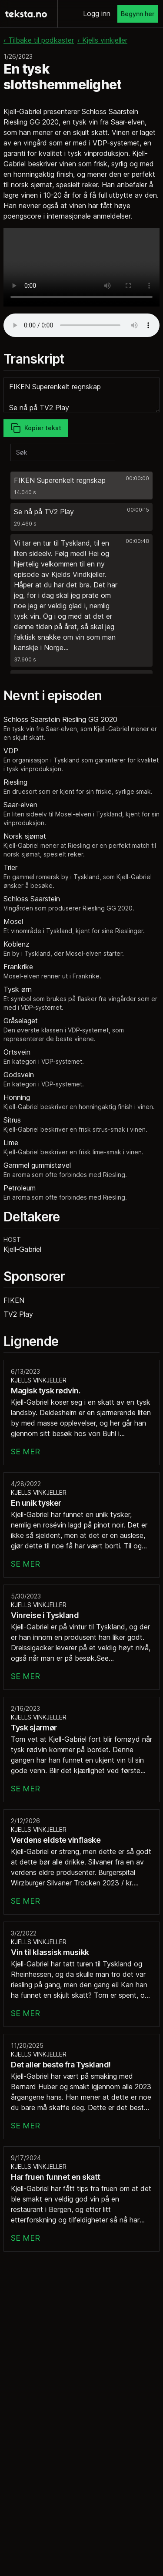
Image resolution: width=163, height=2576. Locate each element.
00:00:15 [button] (138, 509)
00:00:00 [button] (137, 478)
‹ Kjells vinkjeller (102, 40)
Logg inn (96, 13)
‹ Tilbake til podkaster (38, 40)
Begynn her (137, 13)
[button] (81, 485)
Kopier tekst (35, 428)
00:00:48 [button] (137, 541)
